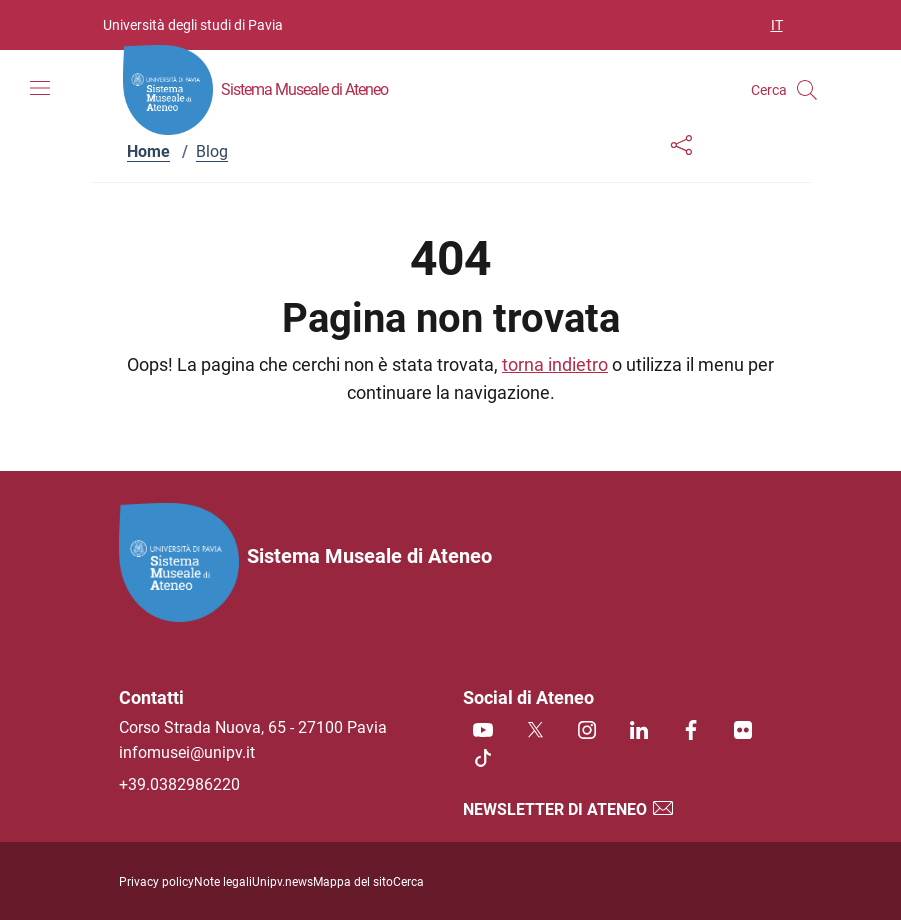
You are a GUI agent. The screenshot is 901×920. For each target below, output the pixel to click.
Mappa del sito (353, 882)
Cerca (408, 882)
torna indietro (555, 364)
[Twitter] (535, 731)
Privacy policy (156, 882)
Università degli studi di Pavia (193, 25)
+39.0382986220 (179, 784)
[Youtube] (483, 731)
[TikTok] (483, 759)
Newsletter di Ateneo (569, 809)
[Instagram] (587, 731)
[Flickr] (743, 731)
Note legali (223, 882)
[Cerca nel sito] (807, 90)
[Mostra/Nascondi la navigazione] (40, 88)
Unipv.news (282, 882)
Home (148, 151)
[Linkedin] (639, 731)
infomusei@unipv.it (187, 752)
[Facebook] (691, 731)
